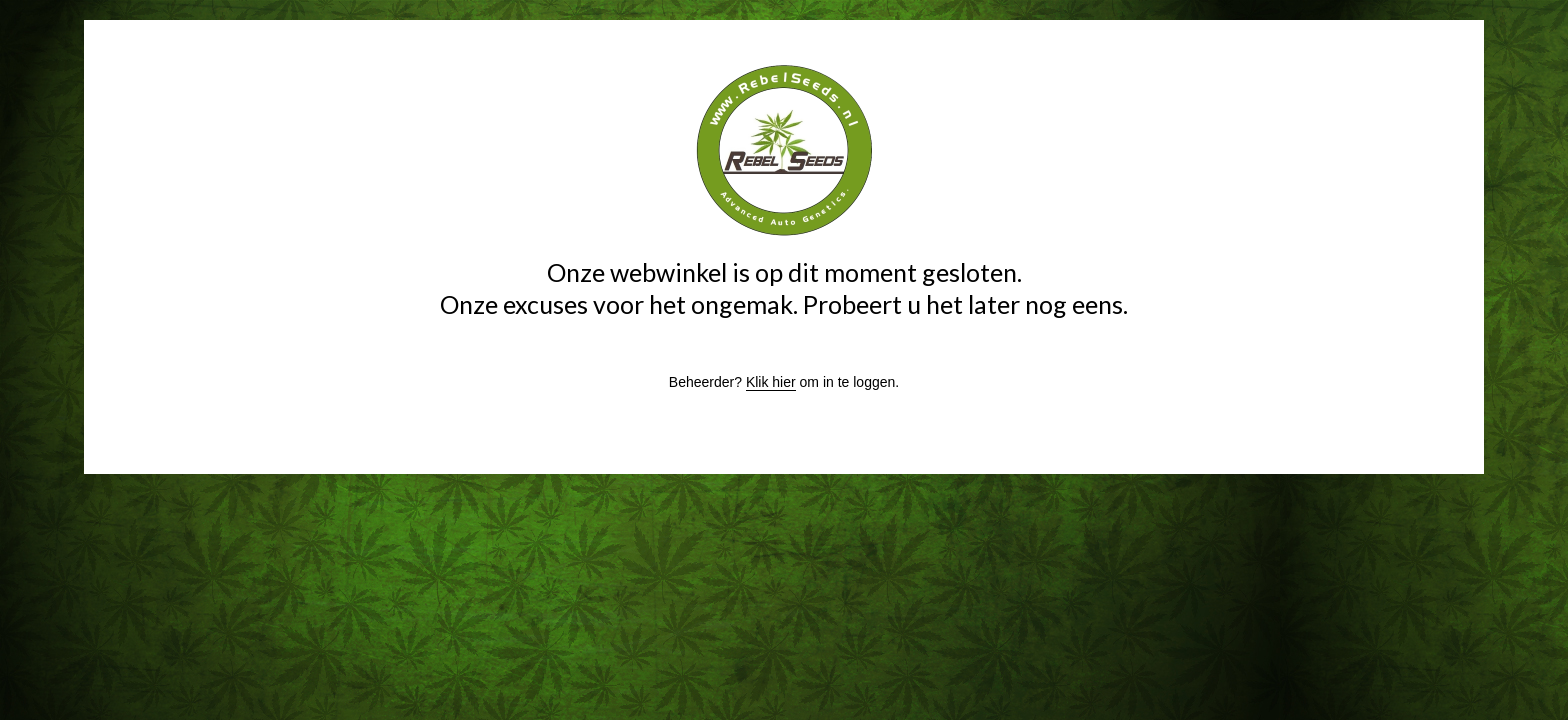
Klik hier (771, 382)
